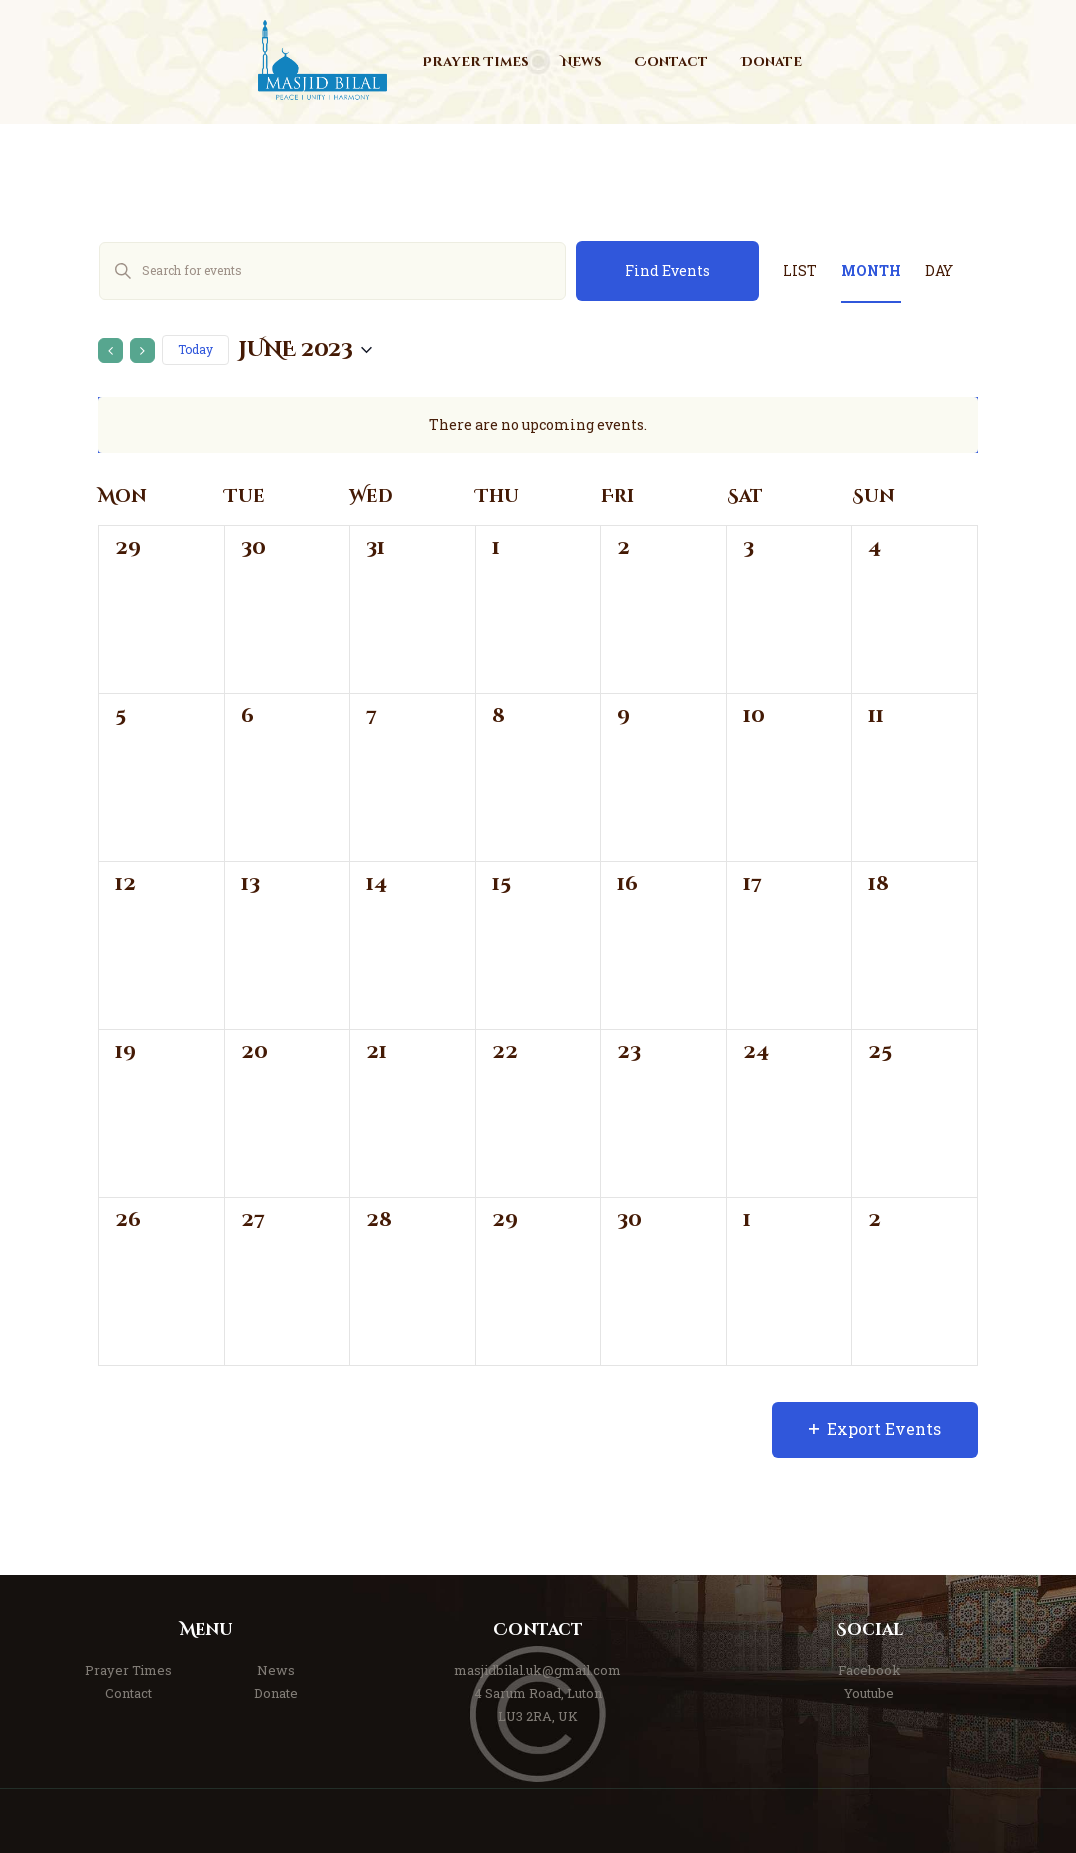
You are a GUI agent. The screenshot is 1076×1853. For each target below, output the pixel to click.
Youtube (869, 1693)
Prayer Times (128, 1670)
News (276, 1670)
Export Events (875, 1428)
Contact (128, 1693)
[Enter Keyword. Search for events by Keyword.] (332, 271)
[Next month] (142, 350)
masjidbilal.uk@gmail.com (537, 1670)
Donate (276, 1693)
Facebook (869, 1670)
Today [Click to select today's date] (195, 349)
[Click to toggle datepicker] (306, 350)
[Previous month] (110, 350)
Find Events (667, 270)
